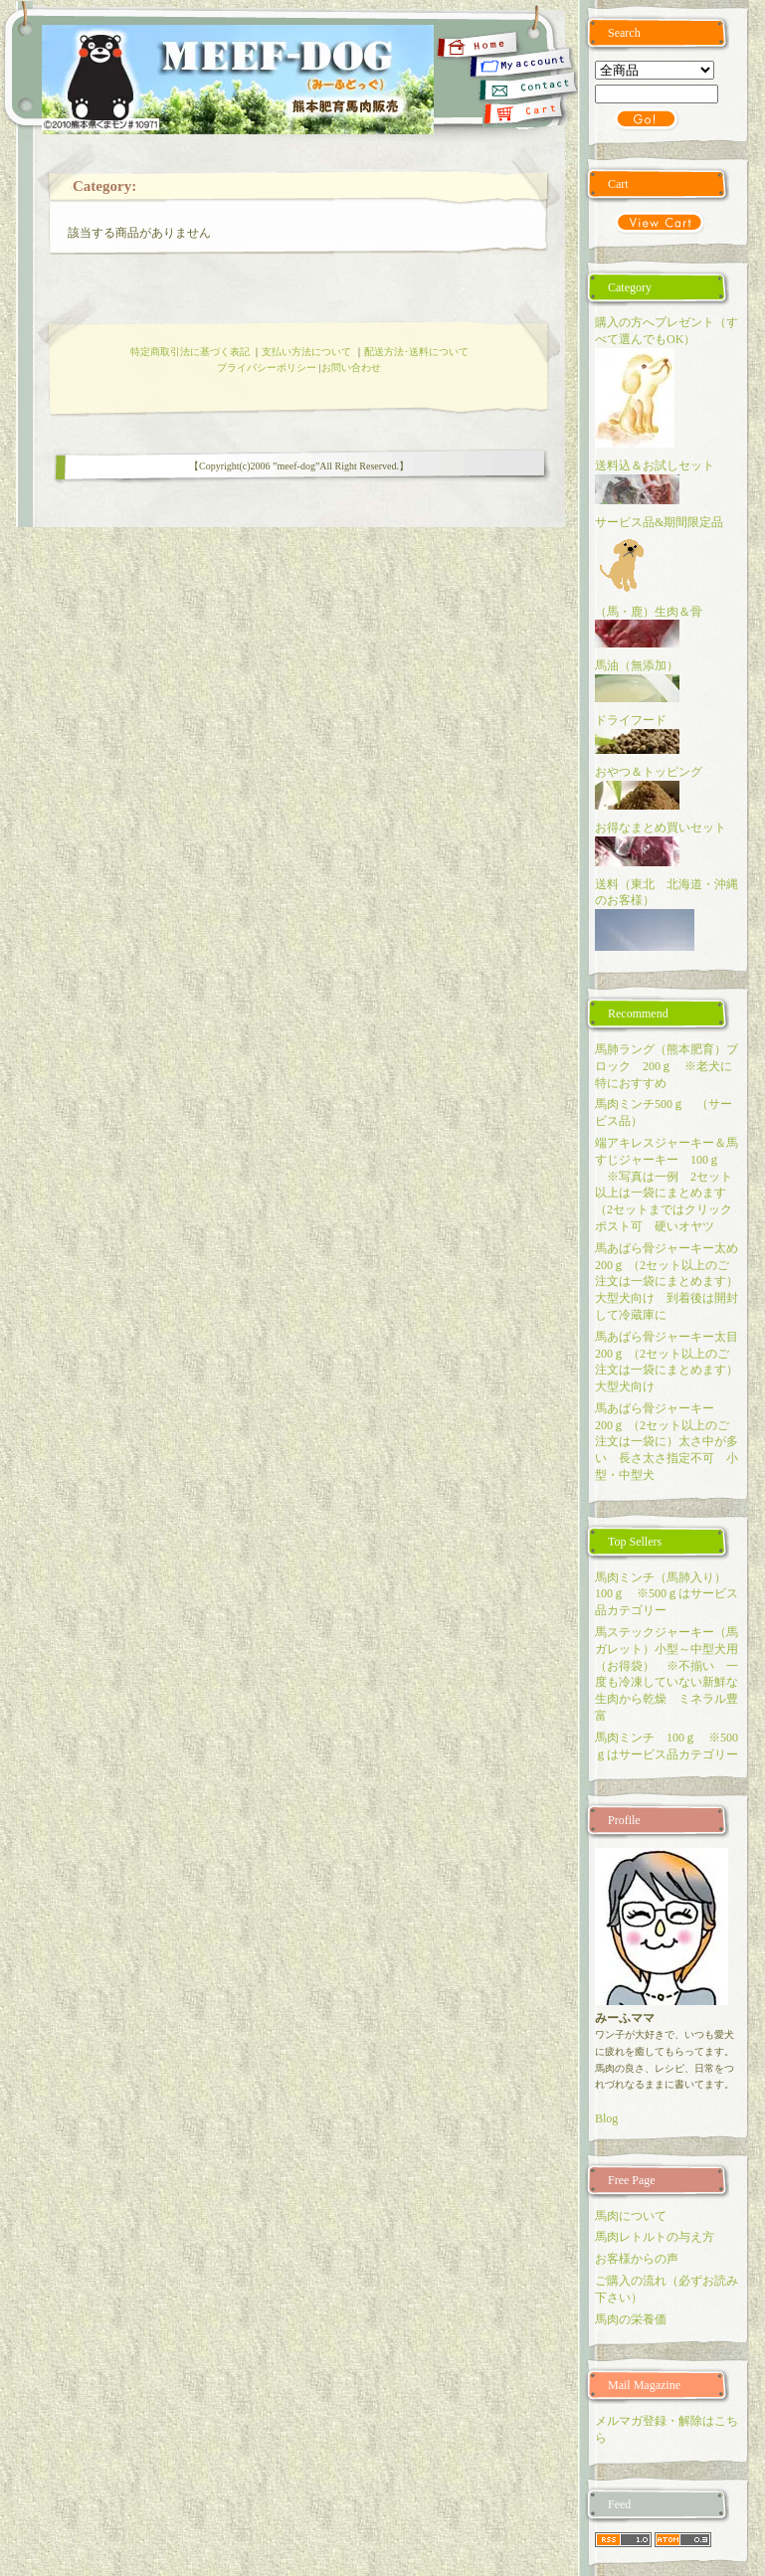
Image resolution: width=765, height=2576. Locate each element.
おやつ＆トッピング (648, 772)
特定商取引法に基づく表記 (190, 351)
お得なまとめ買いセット (660, 827)
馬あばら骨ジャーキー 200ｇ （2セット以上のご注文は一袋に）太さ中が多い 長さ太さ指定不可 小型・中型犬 (666, 1441)
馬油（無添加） (636, 665)
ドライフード (631, 720)
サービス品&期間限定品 (665, 522)
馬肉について (631, 2216)
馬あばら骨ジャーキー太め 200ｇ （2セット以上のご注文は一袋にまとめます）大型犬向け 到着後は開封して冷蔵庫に (672, 1281)
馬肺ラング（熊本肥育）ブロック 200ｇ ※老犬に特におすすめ (666, 1066)
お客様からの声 (636, 2259)
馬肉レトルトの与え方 (654, 2237)
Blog (606, 2118)
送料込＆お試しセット (654, 465)
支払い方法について (306, 351)
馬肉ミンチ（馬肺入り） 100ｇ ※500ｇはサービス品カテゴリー (666, 1594)
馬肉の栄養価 (631, 2319)
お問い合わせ (351, 367)
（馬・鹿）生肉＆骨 (648, 612)
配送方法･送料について (416, 351)
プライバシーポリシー (266, 367)
